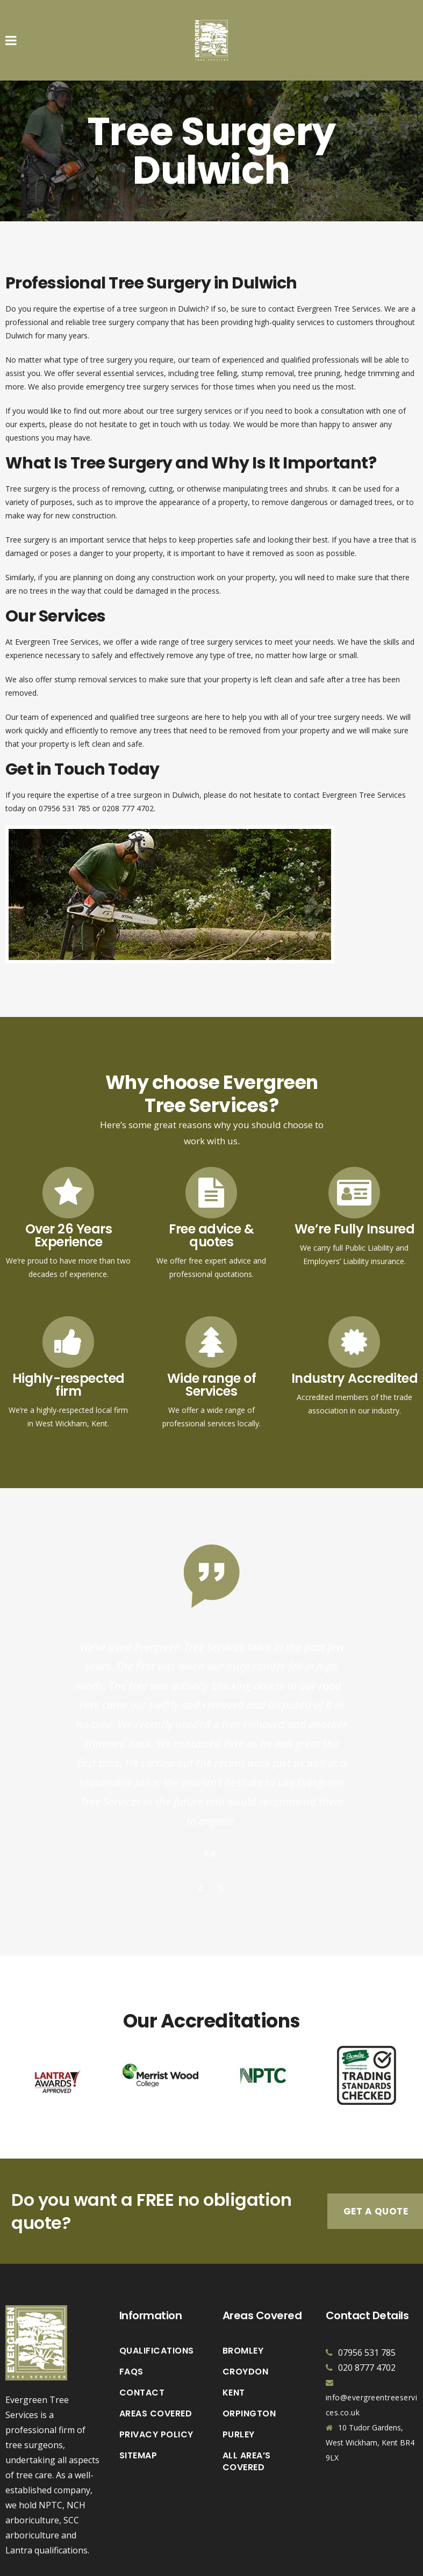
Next (222, 1835)
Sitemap (138, 2401)
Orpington (249, 2359)
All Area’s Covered (247, 2407)
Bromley (243, 2296)
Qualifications (156, 2296)
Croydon (246, 2317)
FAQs (131, 2317)
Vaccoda (303, 2562)
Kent (234, 2338)
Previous (201, 1835)
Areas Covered (155, 2359)
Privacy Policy (156, 2380)
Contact (142, 2338)
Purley (239, 2380)
